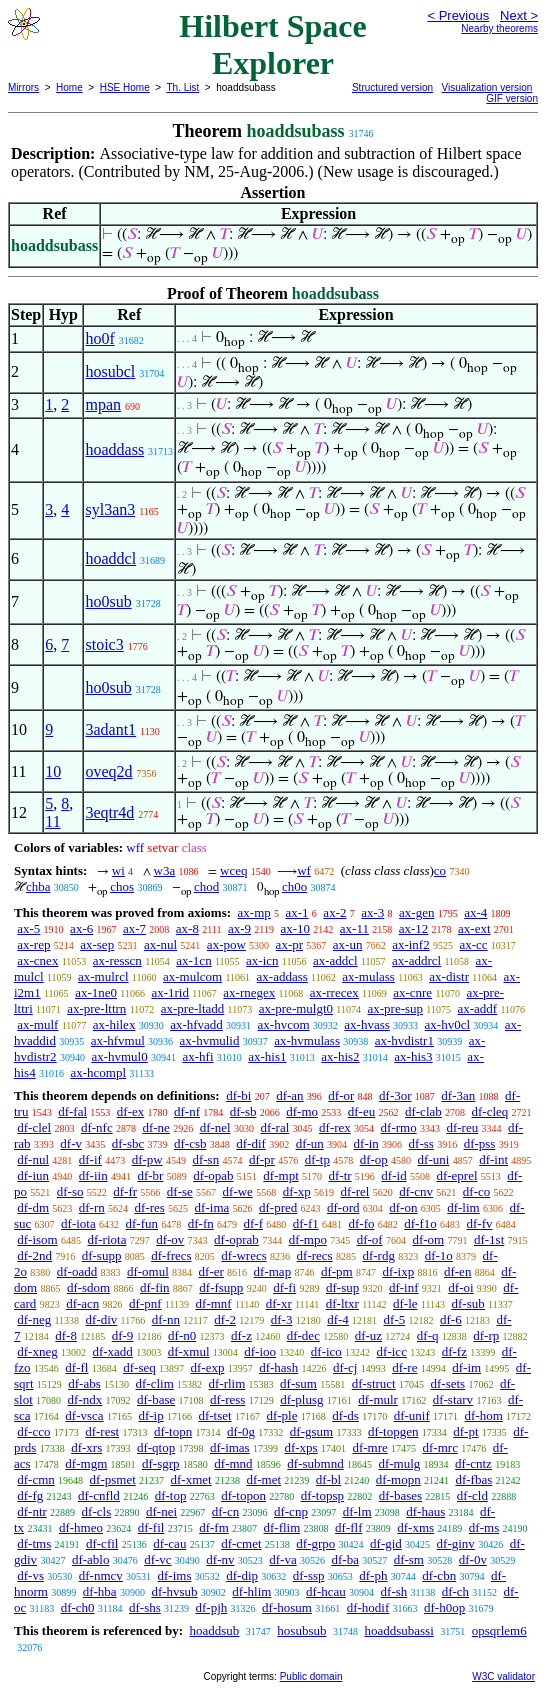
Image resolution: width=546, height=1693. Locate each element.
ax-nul (160, 944)
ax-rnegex (249, 992)
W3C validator (503, 1676)
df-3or (395, 1095)
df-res (150, 1207)
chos (122, 886)
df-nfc (97, 1127)
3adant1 (110, 729)
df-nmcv (101, 1575)
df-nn (166, 1319)
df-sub (468, 1303)
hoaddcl (110, 558)
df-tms (34, 1543)
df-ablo (91, 1559)
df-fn (201, 1223)
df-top (171, 1495)
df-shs (145, 1607)
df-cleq (490, 1111)
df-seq (139, 1367)
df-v (71, 1143)
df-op (374, 1159)
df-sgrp (161, 1463)
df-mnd (233, 1463)
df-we (238, 1191)
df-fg (30, 1495)
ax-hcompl (98, 1072)
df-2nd (34, 1255)
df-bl (328, 1479)
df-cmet (241, 1543)
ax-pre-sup (395, 1008)
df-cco (33, 1431)
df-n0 (182, 1335)
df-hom (484, 1415)
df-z (241, 1335)
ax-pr (289, 944)
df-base (156, 1399)
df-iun (33, 1175)
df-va (282, 1559)
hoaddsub (214, 1630)
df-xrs (86, 1447)
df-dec (303, 1335)
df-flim (282, 1527)
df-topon (243, 1495)
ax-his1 (267, 1056)
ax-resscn (117, 960)
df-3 (282, 1319)
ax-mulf (37, 1024)
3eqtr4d (109, 812)
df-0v (473, 1559)
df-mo (302, 1111)
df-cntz (473, 1463)
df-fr (125, 1191)
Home (69, 87)
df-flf (348, 1527)
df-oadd (77, 1271)
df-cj (345, 1367)
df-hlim (251, 1591)
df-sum (298, 1383)
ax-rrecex (334, 992)
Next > (519, 15)
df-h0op (444, 1607)
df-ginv (456, 1543)
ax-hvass (367, 1024)
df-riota (106, 1239)
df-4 (338, 1319)
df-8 (66, 1335)
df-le (405, 1303)
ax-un (348, 944)
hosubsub (301, 1630)
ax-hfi (197, 1056)
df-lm (357, 1511)
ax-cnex (37, 960)
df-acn (82, 1303)
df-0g (241, 1431)
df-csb (190, 1143)
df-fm (214, 1527)
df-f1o (420, 1223)
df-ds (345, 1415)
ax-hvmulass (307, 1040)
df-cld (472, 1495)
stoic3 (104, 644)
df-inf (404, 1287)
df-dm (33, 1207)
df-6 (451, 1319)
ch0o (294, 886)
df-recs (315, 1255)
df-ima (212, 1207)
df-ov (170, 1239)
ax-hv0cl (447, 1024)
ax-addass (282, 976)
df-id (393, 1175)
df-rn (92, 1207)
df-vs (30, 1575)
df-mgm (86, 1463)
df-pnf (145, 1303)
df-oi (460, 1287)
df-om (428, 1239)
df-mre (369, 1447)
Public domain (311, 1676)
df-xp (297, 1191)
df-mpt (280, 1175)
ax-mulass (368, 976)
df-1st (489, 1239)
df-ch (455, 1591)
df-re (404, 1367)
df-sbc (128, 1143)
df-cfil (102, 1543)
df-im (466, 1367)
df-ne (155, 1127)
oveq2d (108, 771)
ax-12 (414, 928)
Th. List (183, 87)
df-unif (412, 1415)
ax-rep (33, 944)
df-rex (335, 1127)
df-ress (227, 1399)
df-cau (169, 1543)
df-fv (480, 1223)
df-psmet (113, 1479)
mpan (103, 404)
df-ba (344, 1559)
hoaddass (114, 449)
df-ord (343, 1207)
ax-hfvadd (196, 1024)
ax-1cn (193, 960)
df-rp (486, 1335)
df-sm (409, 1559)
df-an (289, 1095)
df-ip (150, 1415)
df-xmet (191, 1479)
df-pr (262, 1159)
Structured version (392, 87)
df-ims (175, 1575)
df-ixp (398, 1271)
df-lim (463, 1207)
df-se (180, 1191)
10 (53, 771)
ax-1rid (170, 992)
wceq (233, 870)
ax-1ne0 (96, 992)
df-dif (251, 1143)
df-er (211, 1271)
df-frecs (171, 1255)
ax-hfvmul (118, 1040)
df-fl (76, 1367)
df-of (370, 1239)
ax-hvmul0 (119, 1056)
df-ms (484, 1527)
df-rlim (227, 1383)
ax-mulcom (192, 976)
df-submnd (315, 1463)
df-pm (337, 1271)
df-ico (326, 1351)
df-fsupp (221, 1287)
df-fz (454, 1351)
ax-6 (81, 928)
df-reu (462, 1127)
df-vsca (84, 1415)
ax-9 (239, 928)
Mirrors (23, 87)
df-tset (214, 1415)
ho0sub (108, 601)
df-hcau (326, 1591)
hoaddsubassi (398, 1630)
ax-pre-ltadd (193, 1008)
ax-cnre (412, 992)
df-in (366, 1143)
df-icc (392, 1351)
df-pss (480, 1143)
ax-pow (226, 944)
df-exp (207, 1367)
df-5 (395, 1319)
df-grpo (315, 1543)
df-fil (151, 1527)
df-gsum (311, 1431)
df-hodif (368, 1607)
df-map (273, 1271)
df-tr (340, 1175)
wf (304, 870)
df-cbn (439, 1575)
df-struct (374, 1383)
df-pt (465, 1431)
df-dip (242, 1575)
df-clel (34, 1127)
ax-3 (372, 912)
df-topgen (393, 1431)
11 (52, 821)
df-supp (102, 1255)
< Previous (458, 15)
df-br (150, 1175)
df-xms (415, 1527)
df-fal (72, 1111)
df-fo (362, 1223)
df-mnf (214, 1303)
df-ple (281, 1415)
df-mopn (398, 1479)
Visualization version (486, 87)
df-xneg (37, 1351)
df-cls (97, 1511)
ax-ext (474, 928)
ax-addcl (335, 960)
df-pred (278, 1207)
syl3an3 (110, 509)
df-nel (215, 1127)
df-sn (205, 1159)
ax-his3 (413, 1056)
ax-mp (254, 912)
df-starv (453, 1399)
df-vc (157, 1559)
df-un (310, 1143)
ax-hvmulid (210, 1040)
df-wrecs (243, 1255)
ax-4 (475, 912)
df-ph (373, 1575)
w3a (165, 870)
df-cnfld (99, 1495)
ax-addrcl (416, 960)
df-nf (187, 1111)
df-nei (161, 1511)
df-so (70, 1191)
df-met (263, 1479)
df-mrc (440, 1447)
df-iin (93, 1175)
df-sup (342, 1287)
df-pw (147, 1159)
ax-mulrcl (103, 976)
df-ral (274, 1127)
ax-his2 (340, 1056)
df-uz (368, 1335)
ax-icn (262, 960)
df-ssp (309, 1575)
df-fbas (473, 1479)
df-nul (33, 1159)
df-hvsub (174, 1591)
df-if (90, 1159)
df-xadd (112, 1351)
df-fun (142, 1223)
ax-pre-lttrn (96, 1008)
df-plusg (301, 1399)
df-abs (84, 1383)
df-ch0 (78, 1607)
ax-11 (354, 928)
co (440, 870)
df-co (476, 1191)
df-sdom (88, 1287)
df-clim (155, 1383)
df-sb (243, 1111)
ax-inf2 (411, 944)
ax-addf (477, 1008)
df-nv (220, 1559)
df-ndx (85, 1399)
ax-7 (134, 928)
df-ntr (32, 1511)
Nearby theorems (499, 28)
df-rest (102, 1431)
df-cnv (416, 1191)
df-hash (278, 1367)
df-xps (300, 1447)
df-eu (361, 1111)
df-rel (355, 1191)
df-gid (386, 1543)
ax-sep (97, 944)
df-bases (400, 1495)
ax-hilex (114, 1024)
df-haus (425, 1511)
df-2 (225, 1319)
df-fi (284, 1287)
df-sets (447, 1383)
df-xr (279, 1303)
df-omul (148, 1271)
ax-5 (28, 928)
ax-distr (449, 976)
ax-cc (473, 944)
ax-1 (297, 912)
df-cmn (36, 1479)
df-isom (37, 1239)
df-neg (34, 1319)
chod (206, 886)
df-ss (421, 1143)
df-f (254, 1223)
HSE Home (125, 87)
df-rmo (399, 1127)
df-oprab (236, 1239)
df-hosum (287, 1607)
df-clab (423, 1111)
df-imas (230, 1447)
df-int (493, 1159)
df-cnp (291, 1511)
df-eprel (456, 1175)
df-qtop (156, 1447)
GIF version (512, 98)
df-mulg (399, 1463)
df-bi (238, 1095)
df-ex (130, 1111)
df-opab (213, 1175)
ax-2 (334, 912)
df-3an (458, 1095)
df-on (403, 1207)
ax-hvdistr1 (404, 1040)
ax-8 (187, 928)
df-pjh (212, 1607)
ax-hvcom (284, 1024)
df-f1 (306, 1223)
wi (118, 870)
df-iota (78, 1223)
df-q (428, 1335)
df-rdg (378, 1255)
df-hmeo (81, 1527)
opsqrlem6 (499, 1630)
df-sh (394, 1591)
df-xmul (189, 1351)
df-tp (317, 1159)
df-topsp (322, 1495)
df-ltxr (342, 1303)
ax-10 (295, 928)
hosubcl (110, 371)
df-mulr (378, 1399)
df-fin (155, 1287)
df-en (457, 1271)
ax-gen (416, 912)
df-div (102, 1319)
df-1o (439, 1255)
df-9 (123, 1335)
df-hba (100, 1591)
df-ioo (260, 1351)
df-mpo (308, 1239)
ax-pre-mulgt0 (296, 1008)
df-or (341, 1095)
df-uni (434, 1159)
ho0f (99, 338)
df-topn (173, 1431)
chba (38, 886)
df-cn (225, 1511)
